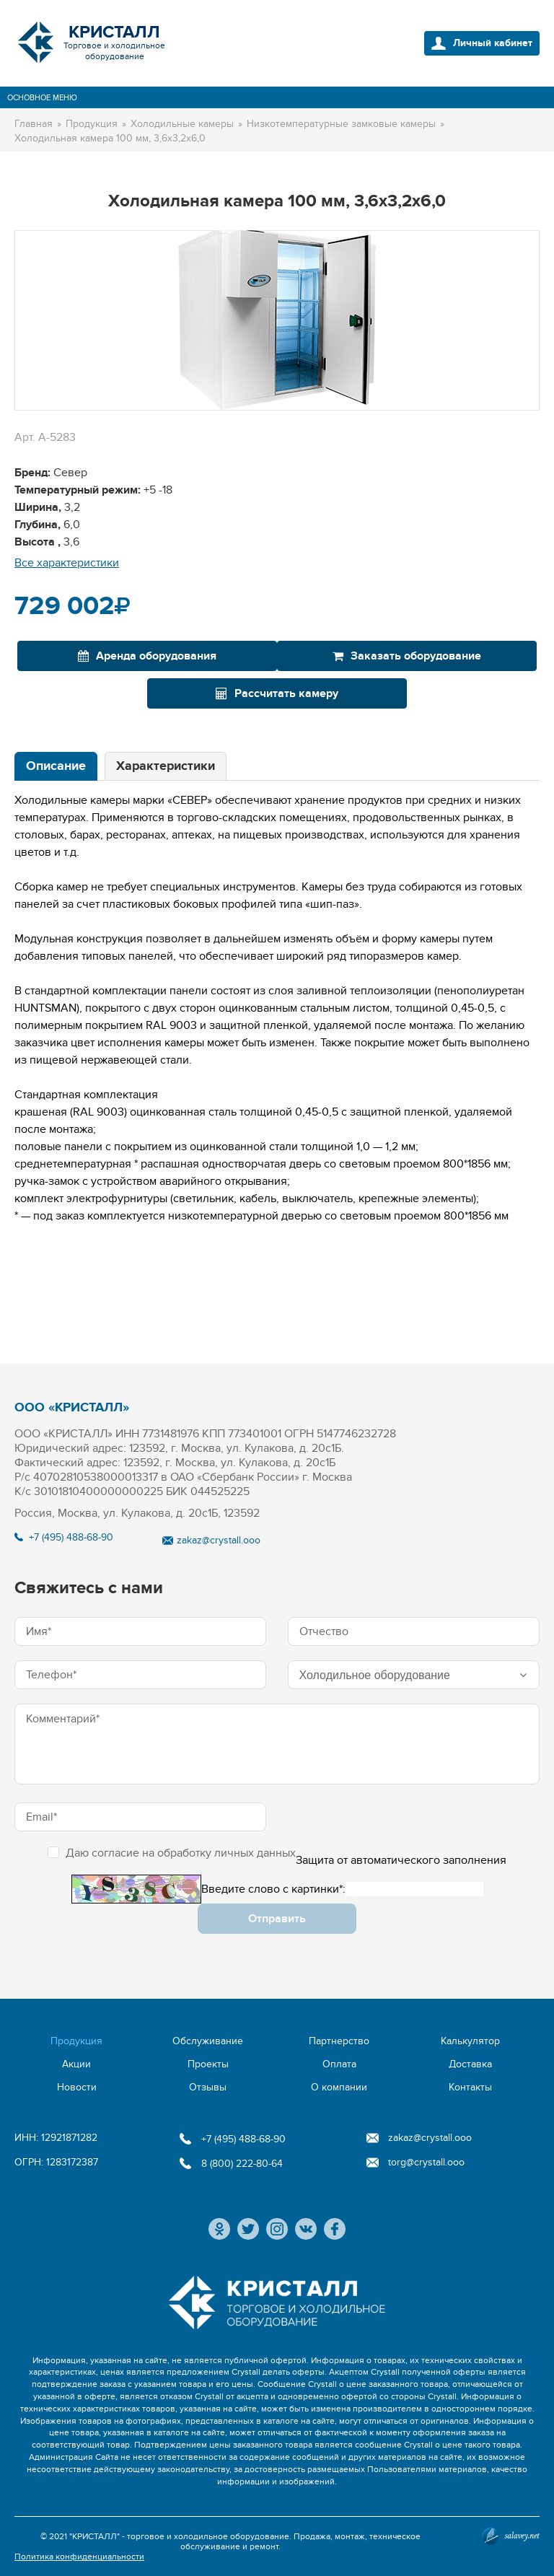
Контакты (470, 2087)
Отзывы (208, 2087)
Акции (76, 2064)
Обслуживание (207, 2041)
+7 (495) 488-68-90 (71, 1537)
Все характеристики (66, 563)
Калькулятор (470, 2041)
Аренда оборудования (147, 656)
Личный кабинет (492, 43)
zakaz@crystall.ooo (218, 1540)
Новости (77, 2087)
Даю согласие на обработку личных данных (172, 1853)
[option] (277, 320)
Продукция (76, 2041)
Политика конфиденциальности (79, 2556)
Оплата (339, 2064)
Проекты (208, 2064)
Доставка (470, 2064)
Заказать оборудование (407, 656)
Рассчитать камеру (277, 693)
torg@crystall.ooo (426, 2162)
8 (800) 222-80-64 (242, 2163)
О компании (339, 2087)
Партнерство (339, 2041)
